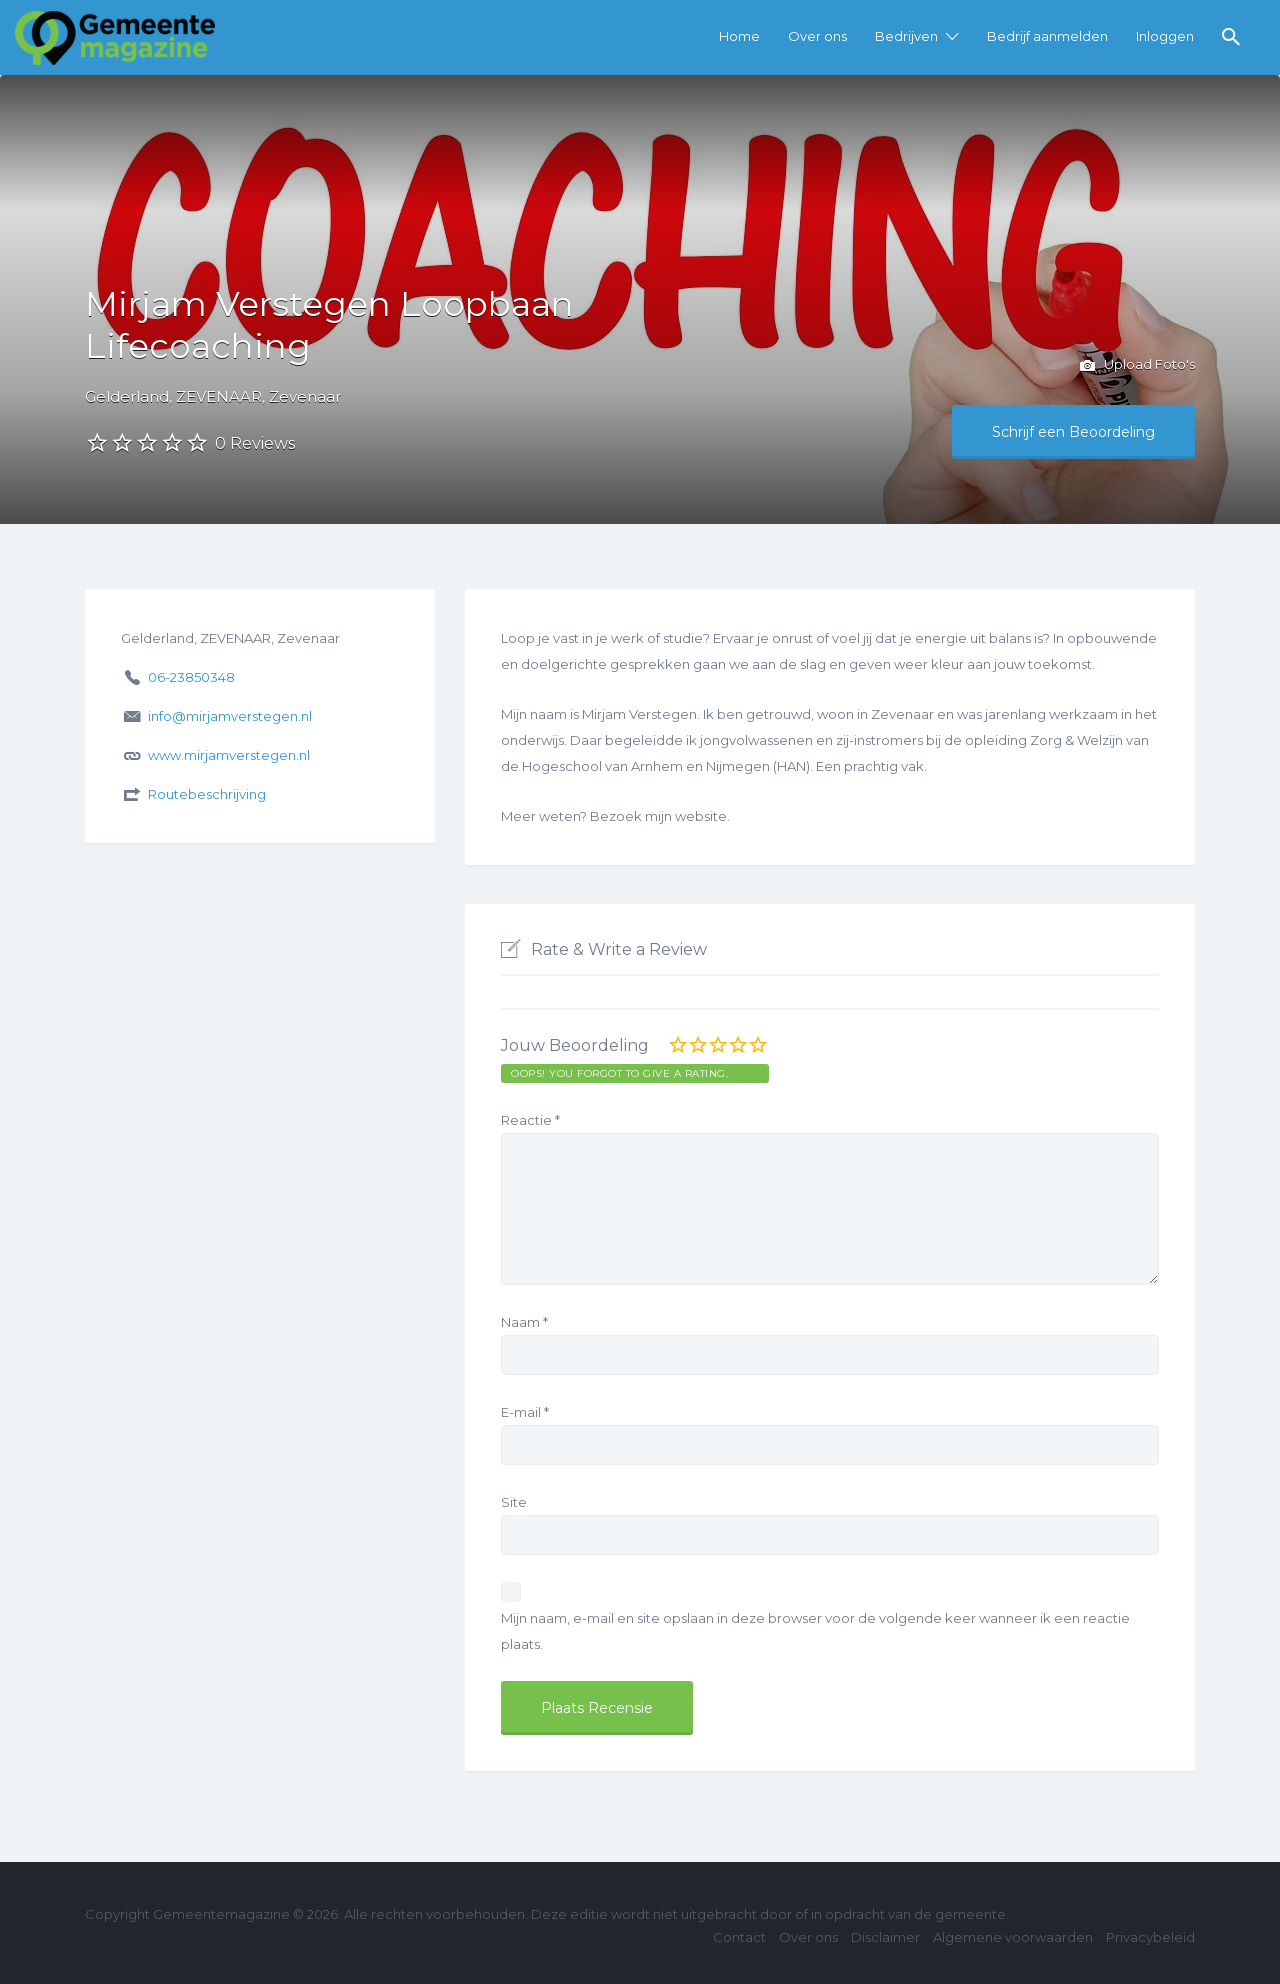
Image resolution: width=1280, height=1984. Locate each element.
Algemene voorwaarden (1013, 1937)
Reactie (530, 1120)
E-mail (525, 1412)
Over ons (817, 36)
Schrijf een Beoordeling (1073, 432)
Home (739, 36)
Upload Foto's (1137, 366)
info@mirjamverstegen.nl (230, 716)
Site (514, 1502)
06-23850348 (191, 677)
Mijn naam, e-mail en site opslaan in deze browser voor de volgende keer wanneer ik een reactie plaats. (815, 1631)
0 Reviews (255, 443)
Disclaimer (885, 1937)
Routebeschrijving (207, 794)
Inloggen (1165, 36)
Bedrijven (906, 36)
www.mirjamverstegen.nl (229, 755)
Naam (524, 1322)
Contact (739, 1937)
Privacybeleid (1150, 1937)
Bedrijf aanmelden (1047, 36)
